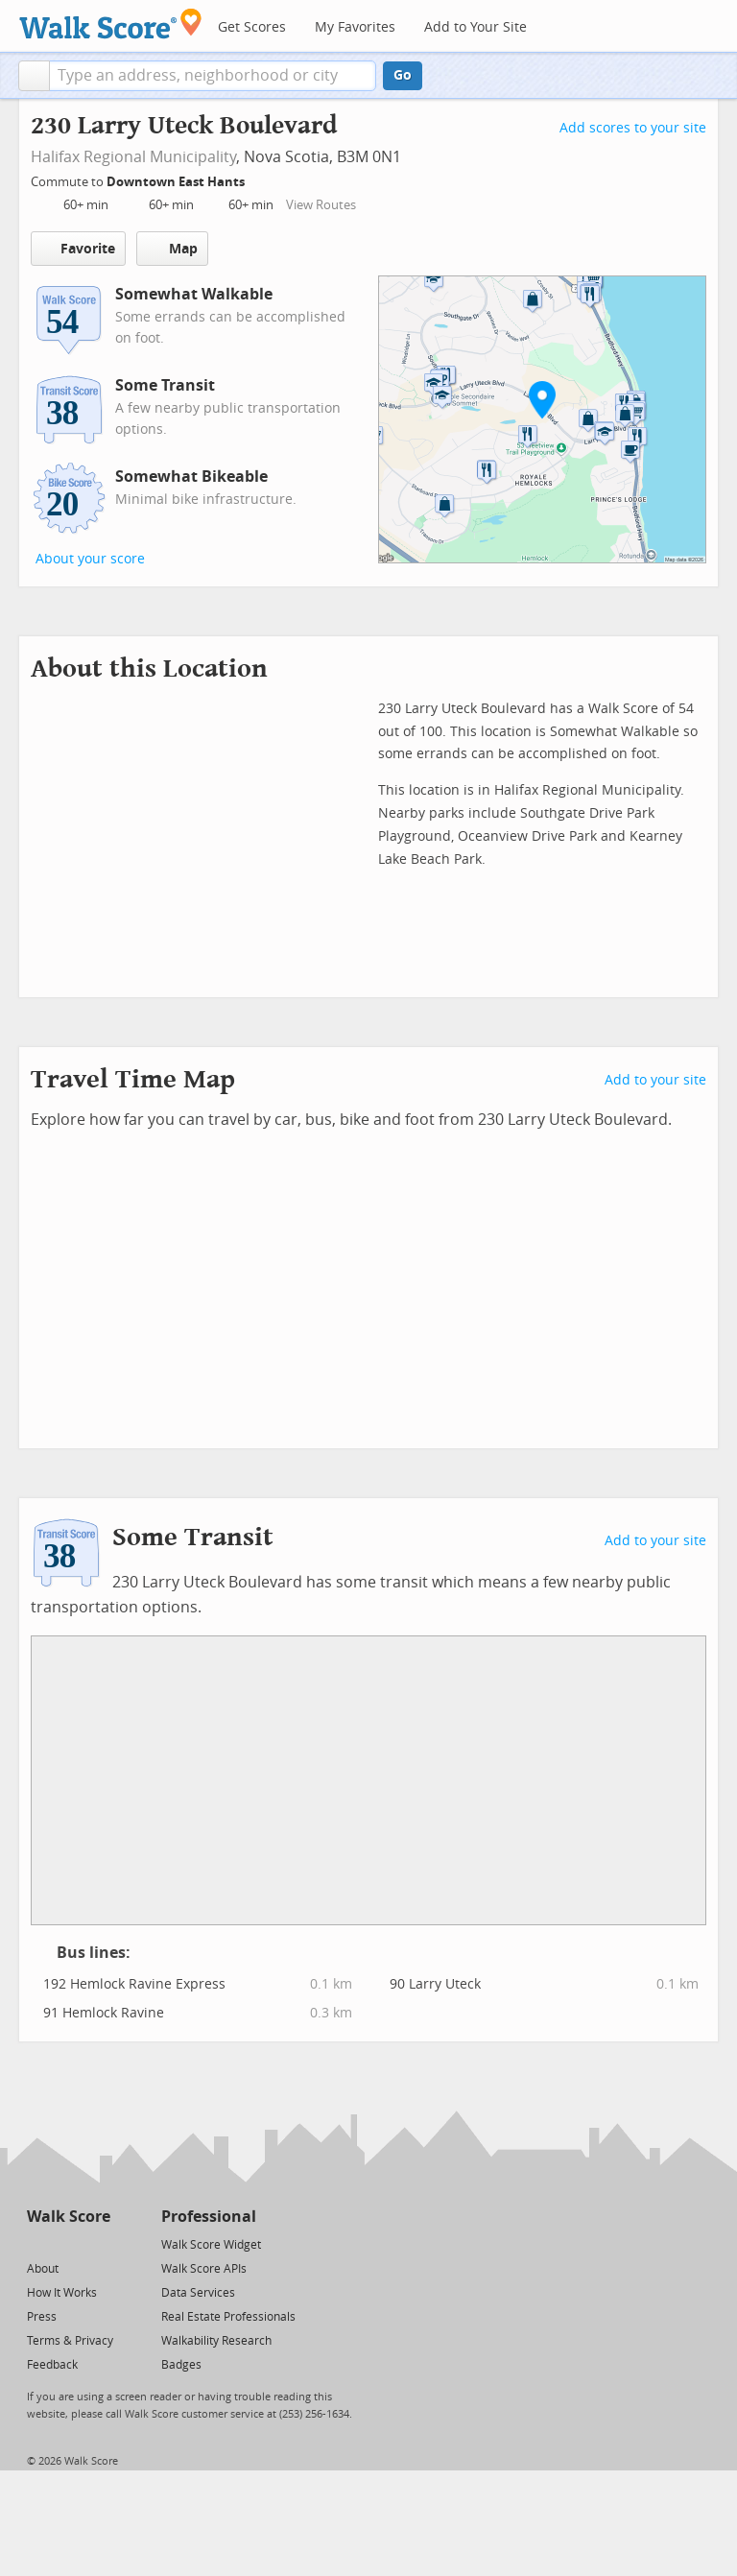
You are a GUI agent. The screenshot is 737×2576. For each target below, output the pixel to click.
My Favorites (355, 27)
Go (402, 75)
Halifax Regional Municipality (133, 157)
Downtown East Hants (177, 182)
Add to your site (655, 1080)
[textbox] (212, 75)
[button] (34, 75)
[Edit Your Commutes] (257, 179)
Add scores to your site (632, 128)
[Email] (97, 2243)
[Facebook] (68, 2243)
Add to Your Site (475, 27)
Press (42, 2317)
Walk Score (68, 2216)
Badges (181, 2365)
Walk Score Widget (211, 2245)
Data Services (198, 2293)
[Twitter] (38, 2243)
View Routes (321, 205)
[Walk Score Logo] (110, 23)
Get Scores (252, 27)
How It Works (62, 2293)
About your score (90, 559)
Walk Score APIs (204, 2269)
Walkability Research (216, 2341)
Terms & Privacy (70, 2341)
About (43, 2269)
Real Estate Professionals (228, 2317)
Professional (208, 2216)
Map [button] (172, 248)
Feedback (52, 2365)
